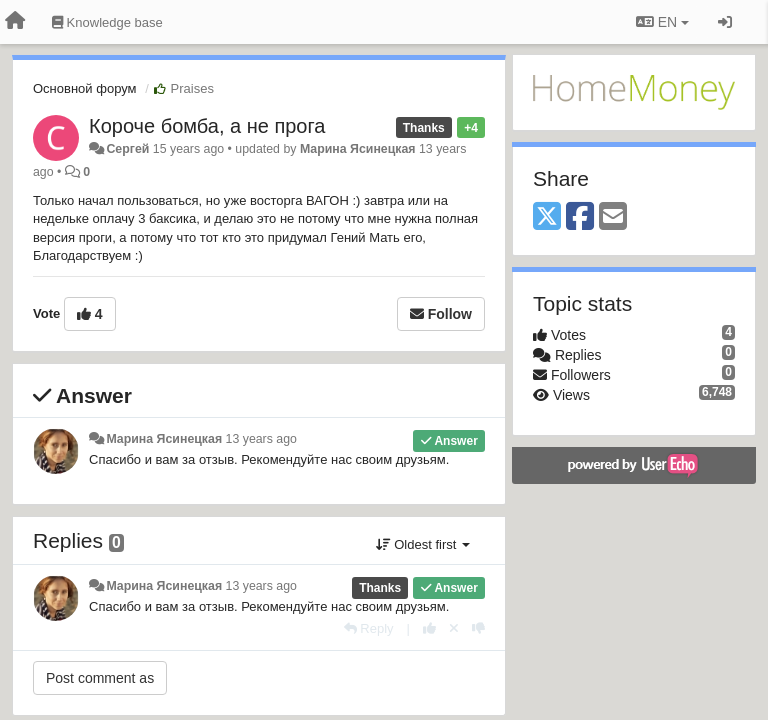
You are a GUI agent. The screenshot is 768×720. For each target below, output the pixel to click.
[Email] (613, 217)
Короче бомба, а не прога (207, 126)
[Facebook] (580, 217)
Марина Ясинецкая (358, 149)
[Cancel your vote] (454, 628)
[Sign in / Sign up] (725, 22)
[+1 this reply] (429, 628)
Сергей (127, 149)
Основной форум (85, 88)
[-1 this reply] (478, 628)
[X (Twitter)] (547, 217)
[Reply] (369, 628)
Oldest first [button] (423, 544)
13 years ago (261, 439)
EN (662, 22)
